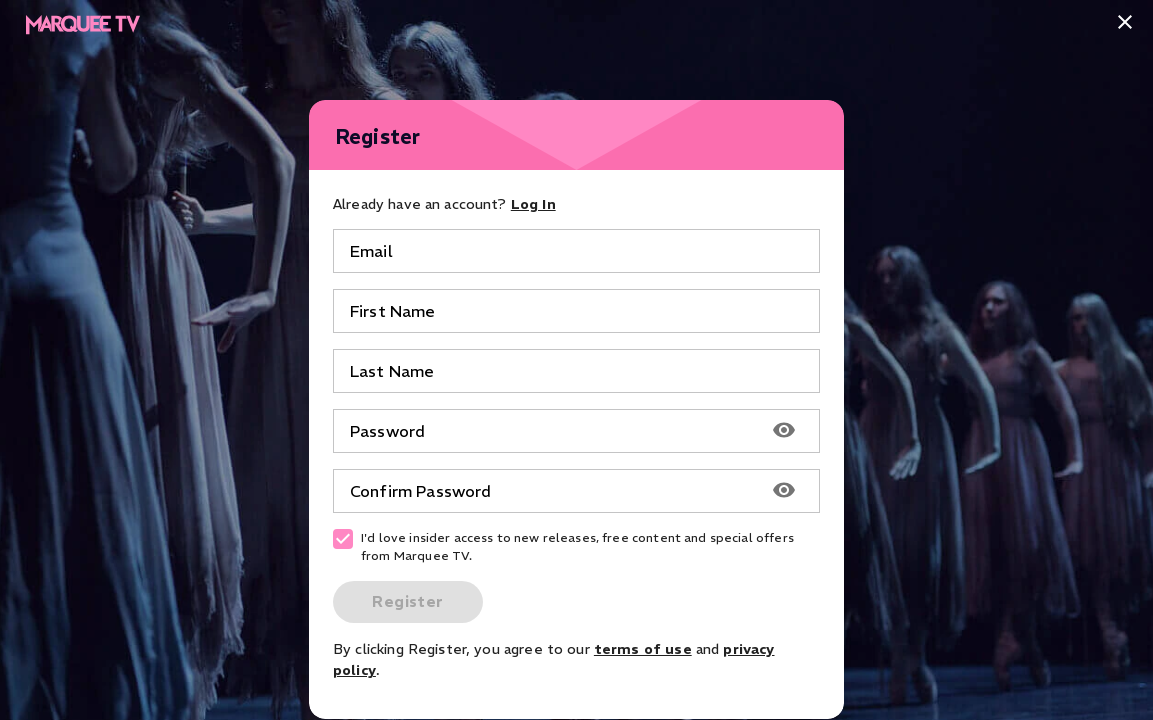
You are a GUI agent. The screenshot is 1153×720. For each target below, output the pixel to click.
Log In (533, 204)
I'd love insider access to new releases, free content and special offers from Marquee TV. (563, 546)
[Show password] (784, 431)
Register (407, 601)
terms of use (643, 649)
